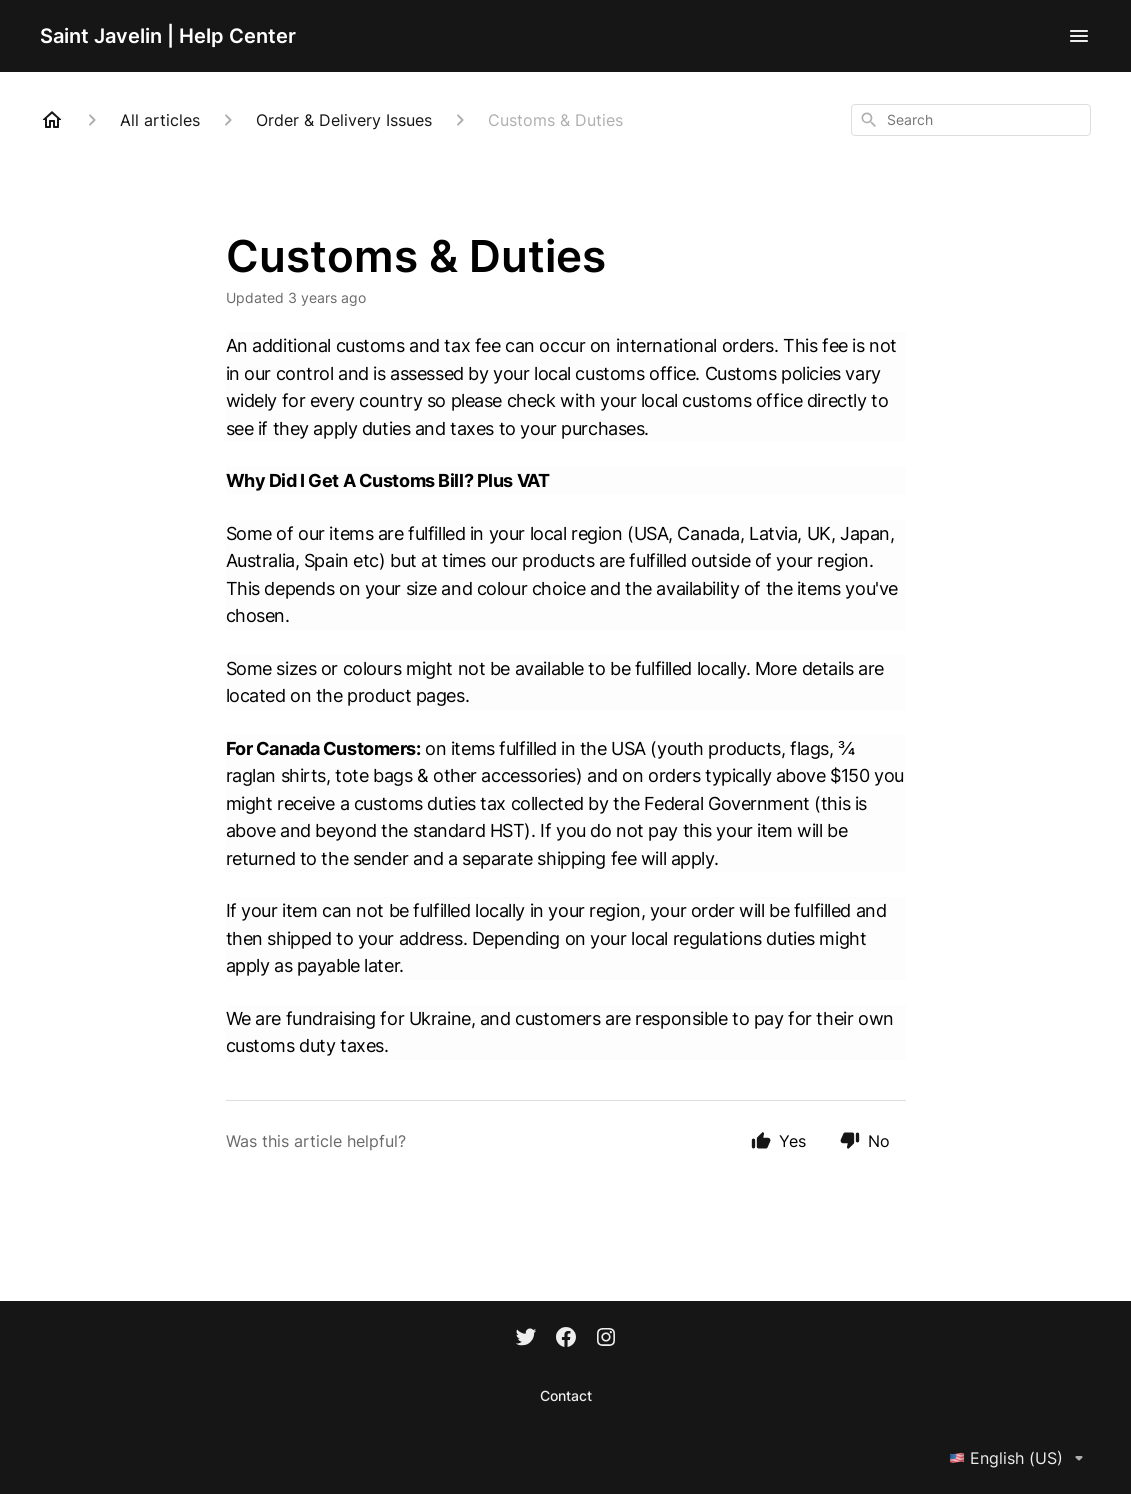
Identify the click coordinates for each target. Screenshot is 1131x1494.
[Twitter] (526, 1339)
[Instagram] (606, 1339)
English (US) (1020, 1458)
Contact (566, 1395)
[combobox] (971, 120)
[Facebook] (566, 1339)
